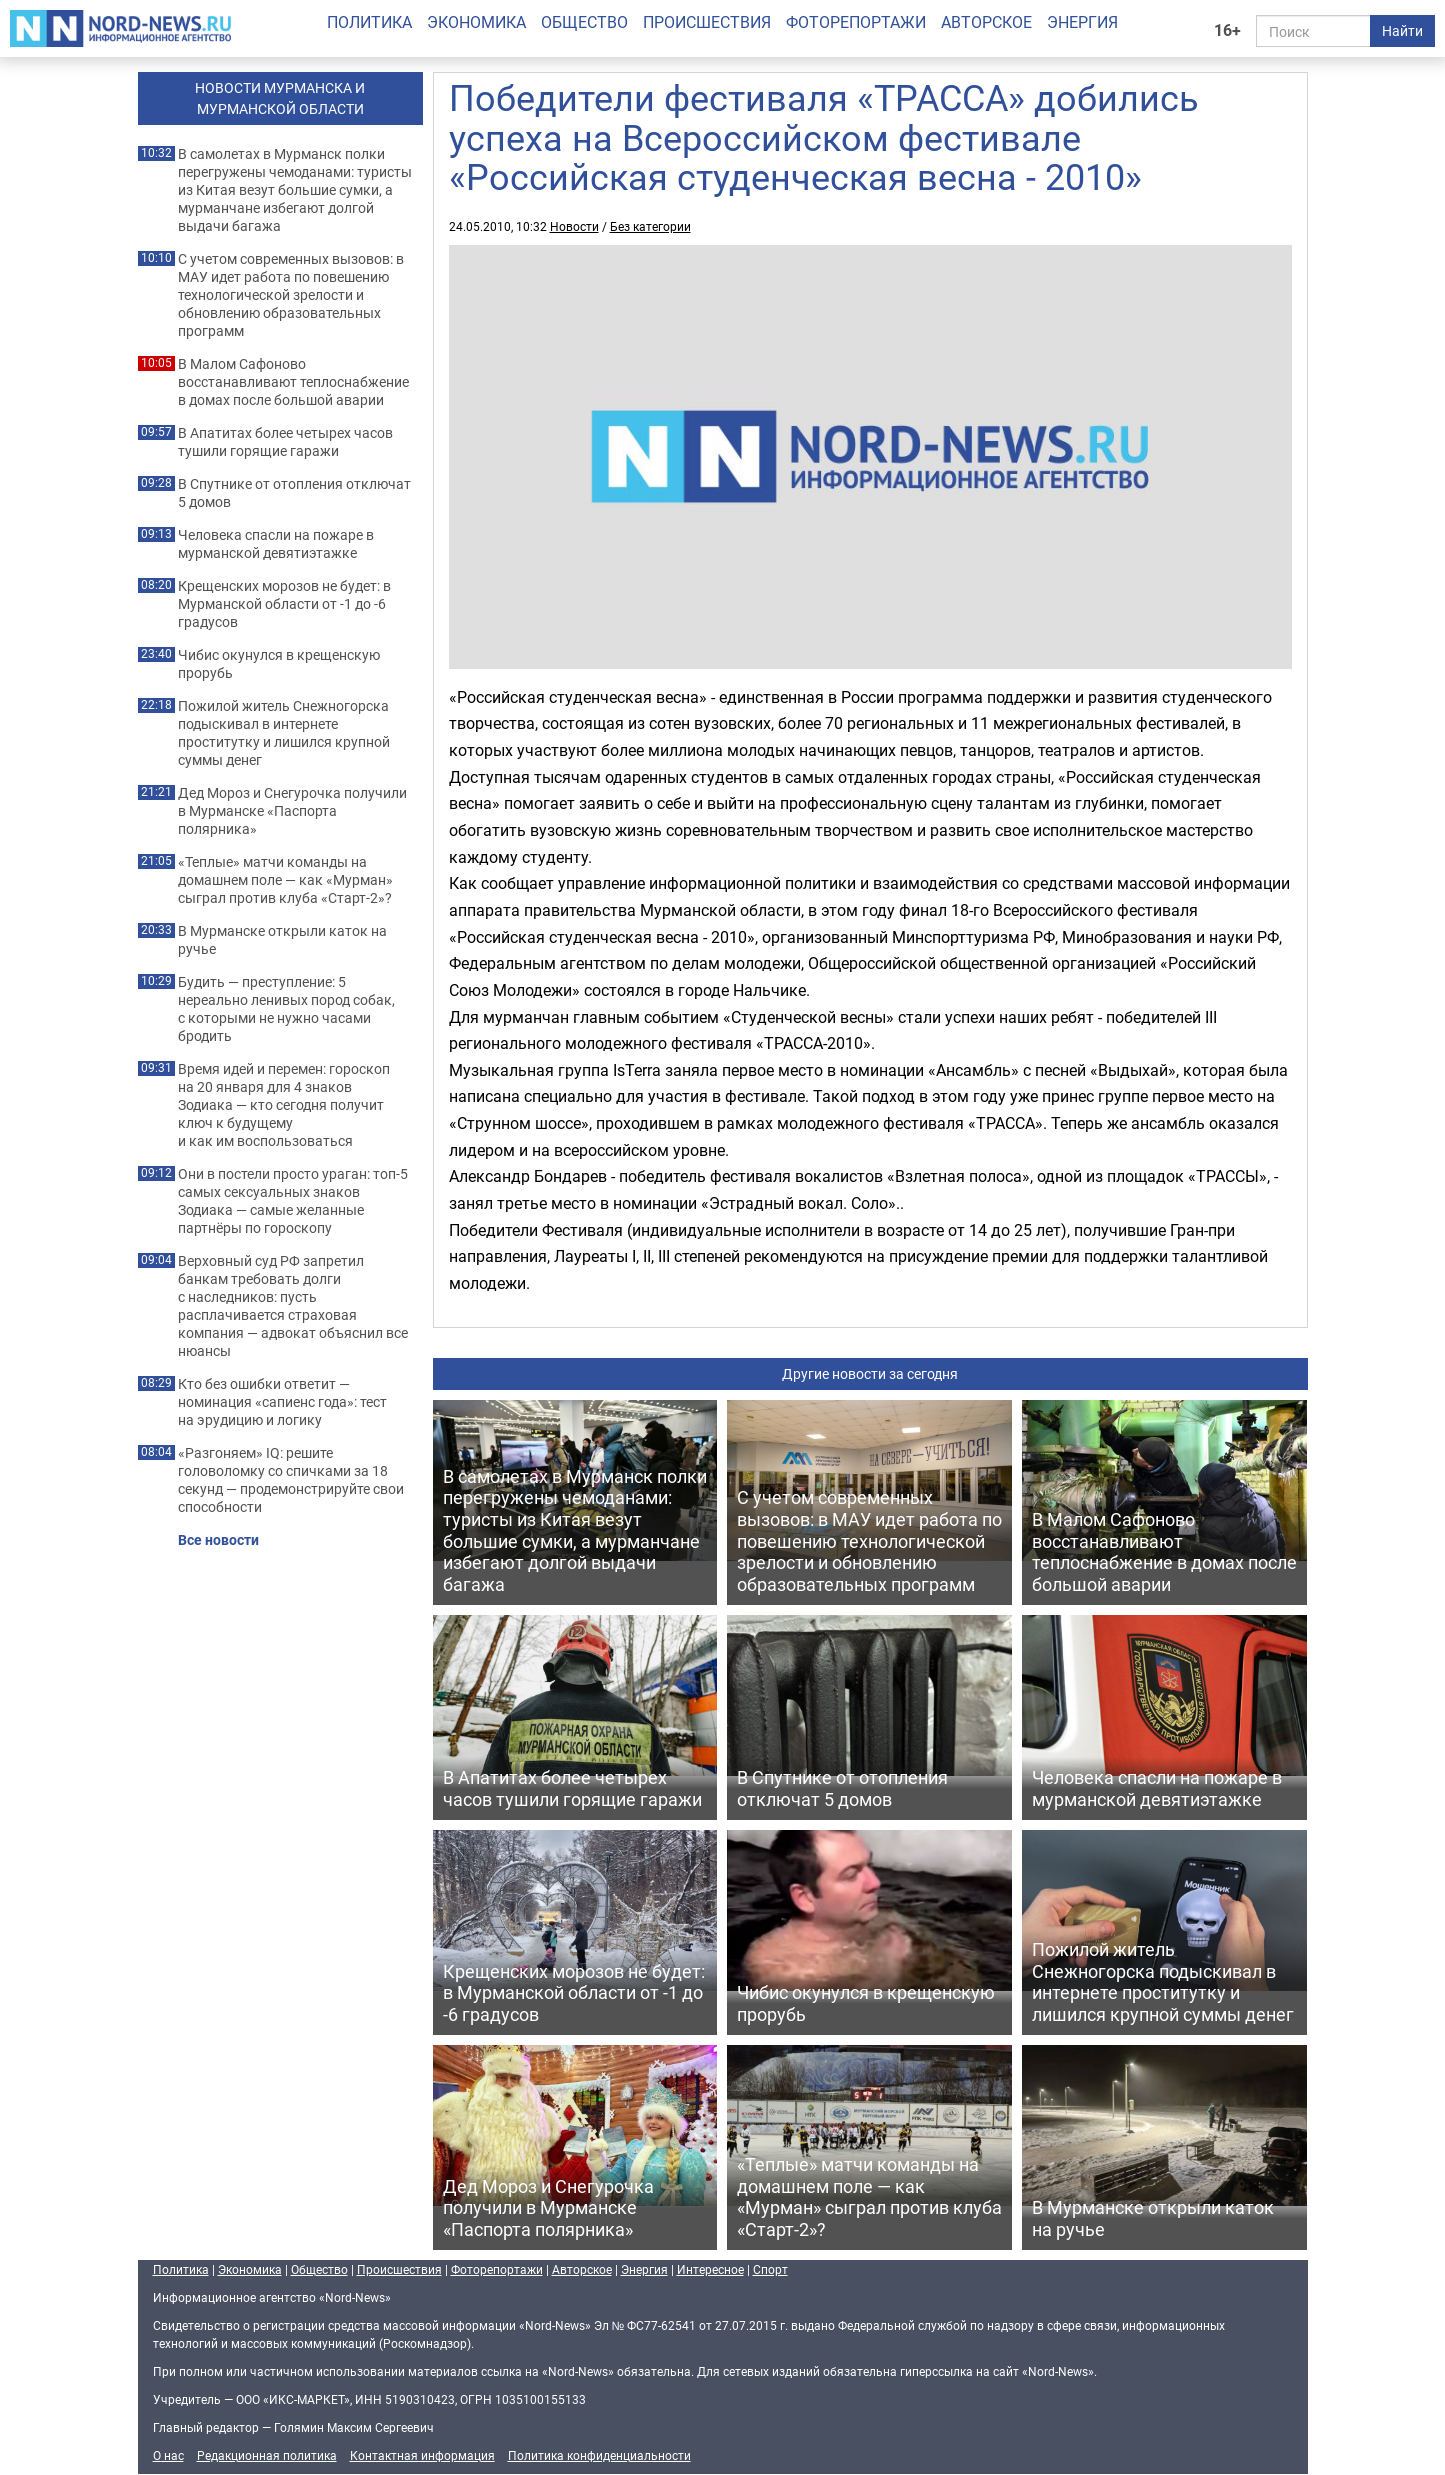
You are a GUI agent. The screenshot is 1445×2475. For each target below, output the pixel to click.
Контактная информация (422, 2455)
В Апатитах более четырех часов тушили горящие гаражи (285, 442)
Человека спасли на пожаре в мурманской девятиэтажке (276, 544)
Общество (584, 22)
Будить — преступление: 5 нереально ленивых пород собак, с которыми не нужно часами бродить (286, 1009)
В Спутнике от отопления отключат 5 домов (294, 493)
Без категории (650, 226)
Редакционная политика (267, 2455)
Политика (369, 22)
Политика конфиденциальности (599, 2455)
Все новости (218, 1540)
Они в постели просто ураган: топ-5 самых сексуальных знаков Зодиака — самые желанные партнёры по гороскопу (293, 1201)
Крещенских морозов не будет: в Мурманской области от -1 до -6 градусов (284, 604)
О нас (168, 2455)
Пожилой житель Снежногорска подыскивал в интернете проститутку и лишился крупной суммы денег (284, 733)
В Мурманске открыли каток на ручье (282, 940)
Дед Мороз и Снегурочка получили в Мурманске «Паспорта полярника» (292, 811)
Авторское (986, 22)
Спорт (770, 2269)
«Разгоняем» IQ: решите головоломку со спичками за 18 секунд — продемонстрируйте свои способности (291, 1480)
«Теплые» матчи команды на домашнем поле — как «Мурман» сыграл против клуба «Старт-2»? (285, 880)
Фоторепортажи (856, 22)
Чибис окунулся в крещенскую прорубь (279, 664)
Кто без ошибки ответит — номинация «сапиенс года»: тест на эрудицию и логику (282, 1402)
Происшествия (707, 22)
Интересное (710, 2269)
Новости (574, 226)
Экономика (476, 22)
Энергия (1082, 22)
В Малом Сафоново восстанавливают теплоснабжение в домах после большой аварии (293, 382)
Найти (1402, 30)
